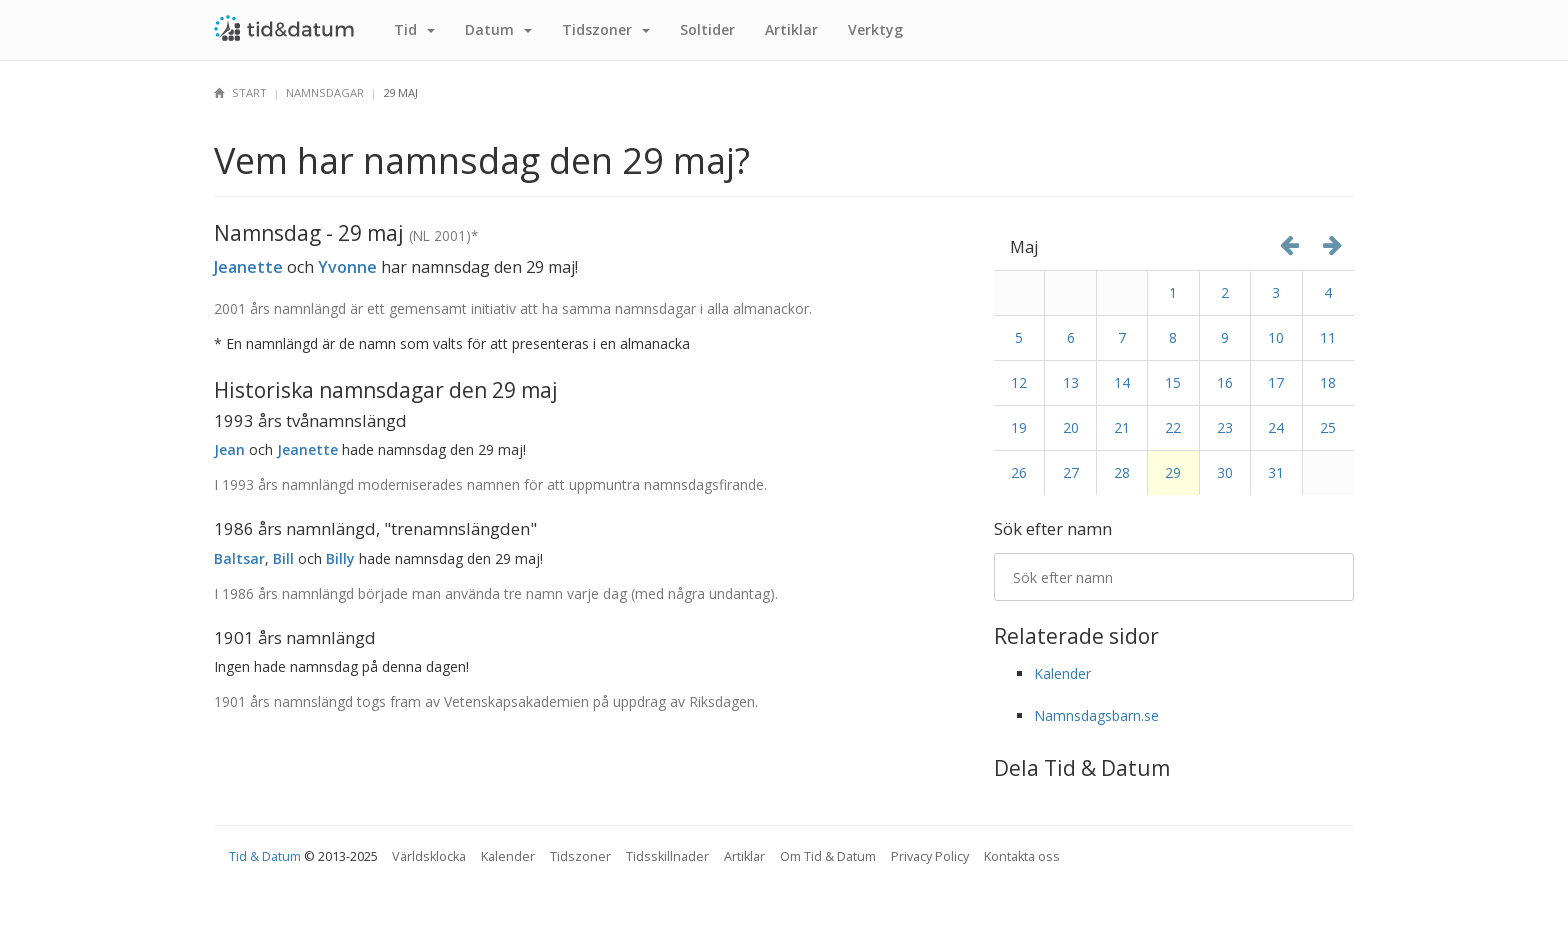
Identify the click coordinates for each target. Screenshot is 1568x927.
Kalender (1062, 673)
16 (1225, 382)
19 (1019, 427)
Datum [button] (498, 29)
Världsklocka (429, 856)
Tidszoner (580, 856)
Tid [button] (414, 29)
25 (1328, 427)
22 (1173, 427)
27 (1071, 472)
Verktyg (875, 29)
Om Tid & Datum (828, 856)
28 (1122, 472)
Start (240, 92)
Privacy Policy (930, 856)
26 (1019, 472)
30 (1225, 472)
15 (1173, 382)
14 (1122, 382)
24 (1276, 427)
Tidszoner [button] (606, 29)
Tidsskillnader (667, 856)
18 (1328, 382)
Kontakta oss (1022, 856)
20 (1071, 427)
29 (1173, 472)
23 (1225, 427)
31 (1276, 472)
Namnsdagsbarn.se (1096, 715)
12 (1019, 382)
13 (1071, 382)
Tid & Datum (265, 856)
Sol (707, 29)
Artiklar (791, 29)
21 (1122, 427)
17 (1276, 382)
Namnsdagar (325, 92)
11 (1328, 337)
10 (1276, 337)
